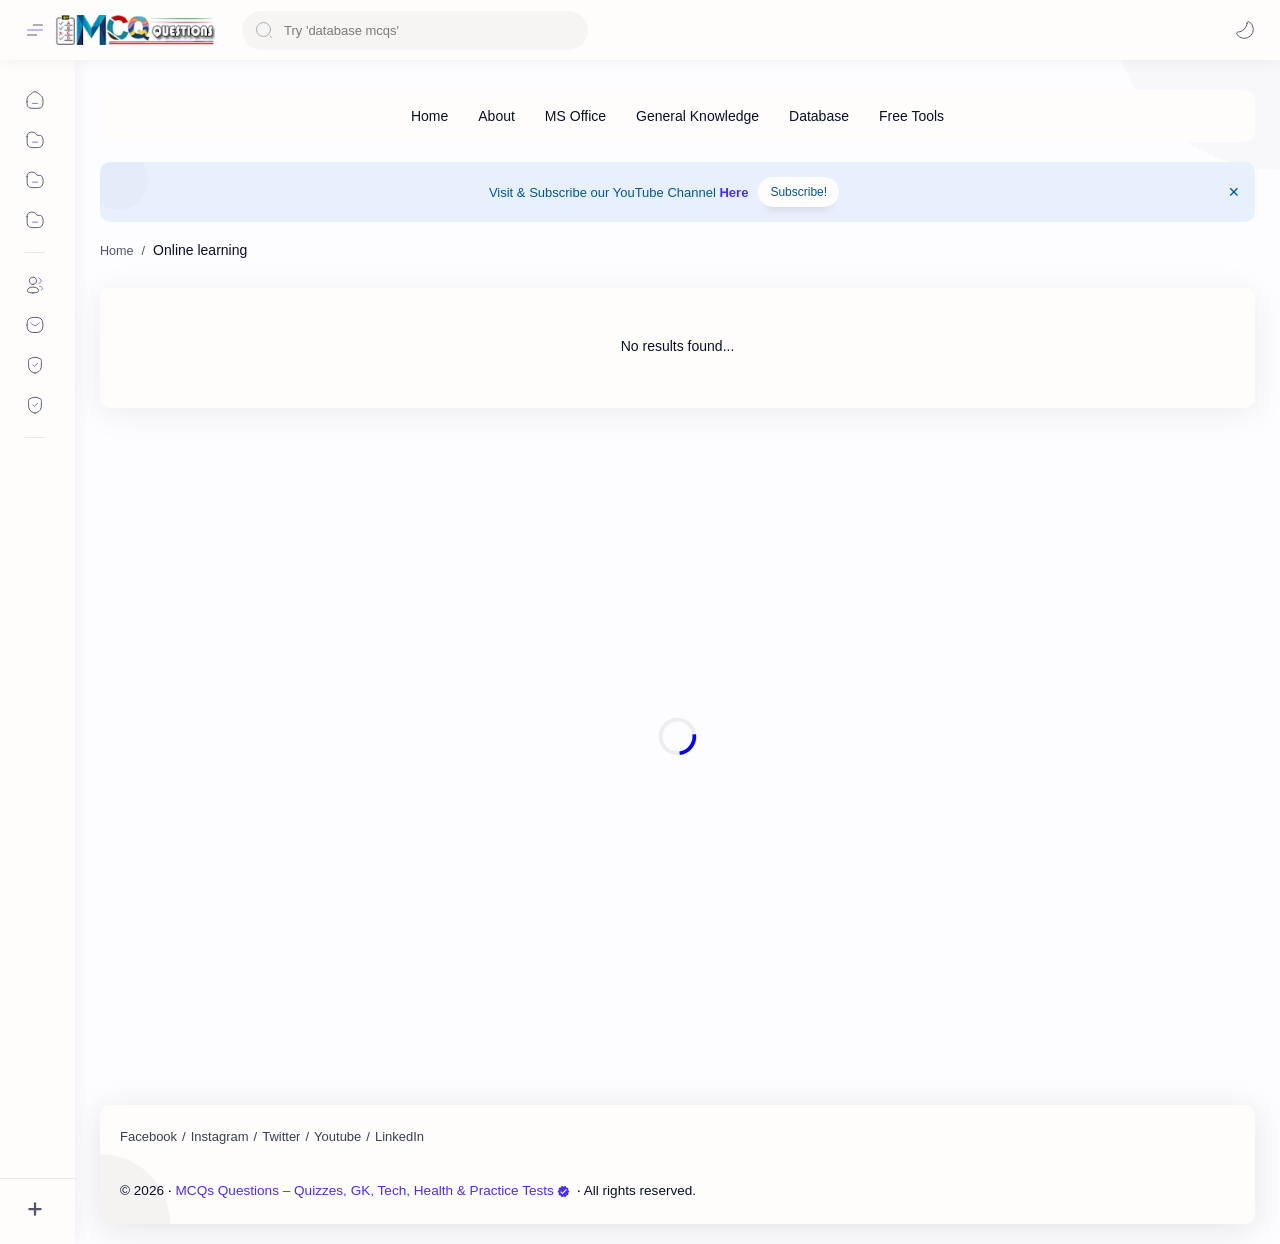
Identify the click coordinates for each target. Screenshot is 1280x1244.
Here (733, 192)
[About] (496, 116)
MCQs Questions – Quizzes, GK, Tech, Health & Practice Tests (373, 1190)
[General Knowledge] (697, 116)
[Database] (819, 116)
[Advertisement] (677, 736)
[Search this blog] (415, 30)
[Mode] (1245, 30)
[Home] (429, 116)
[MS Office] (575, 116)
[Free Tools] (911, 116)
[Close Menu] (1234, 192)
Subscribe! (798, 192)
